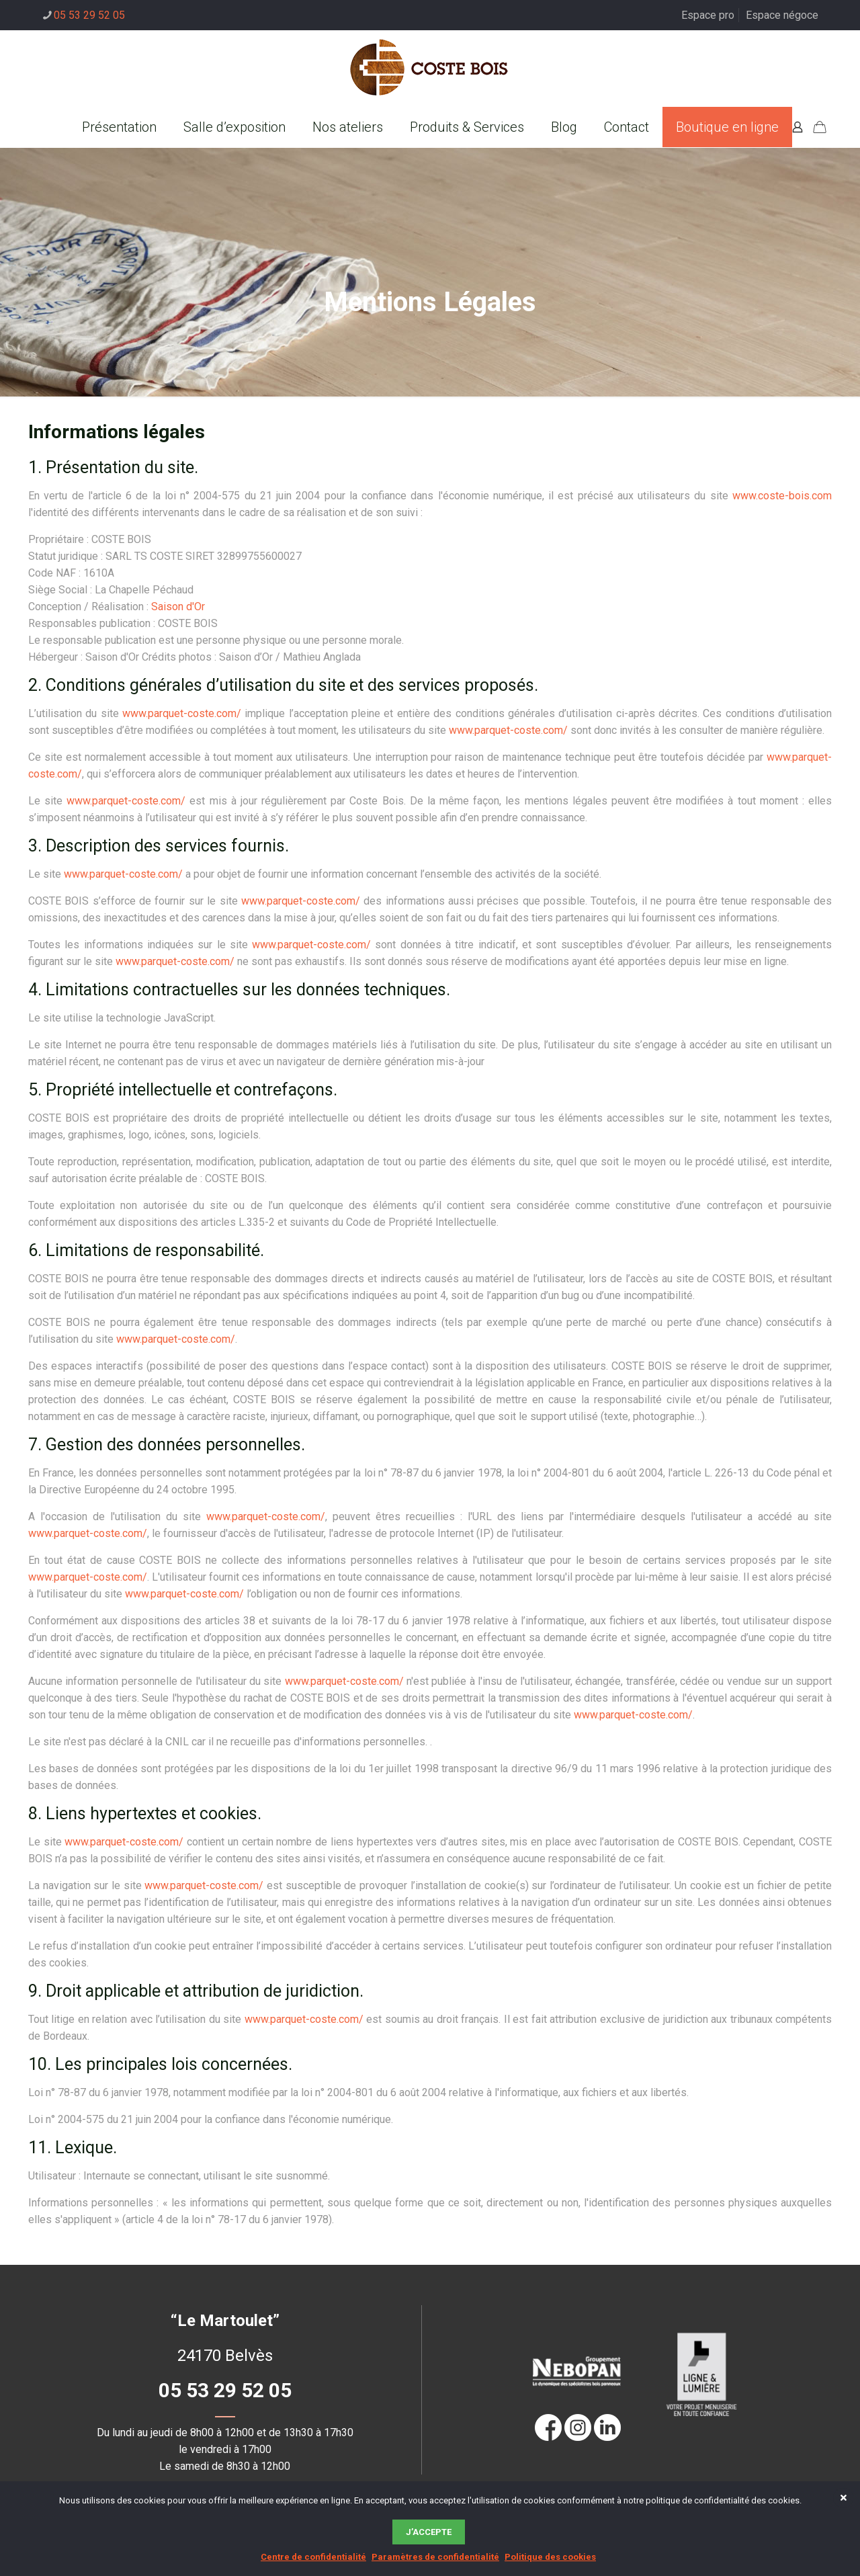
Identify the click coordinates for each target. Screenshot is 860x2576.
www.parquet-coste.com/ (181, 713)
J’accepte (429, 2532)
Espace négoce (782, 15)
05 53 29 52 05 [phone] (89, 15)
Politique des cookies (550, 2557)
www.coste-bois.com (782, 495)
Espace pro (707, 15)
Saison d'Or (178, 606)
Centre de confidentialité (313, 2557)
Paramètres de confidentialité (435, 2557)
